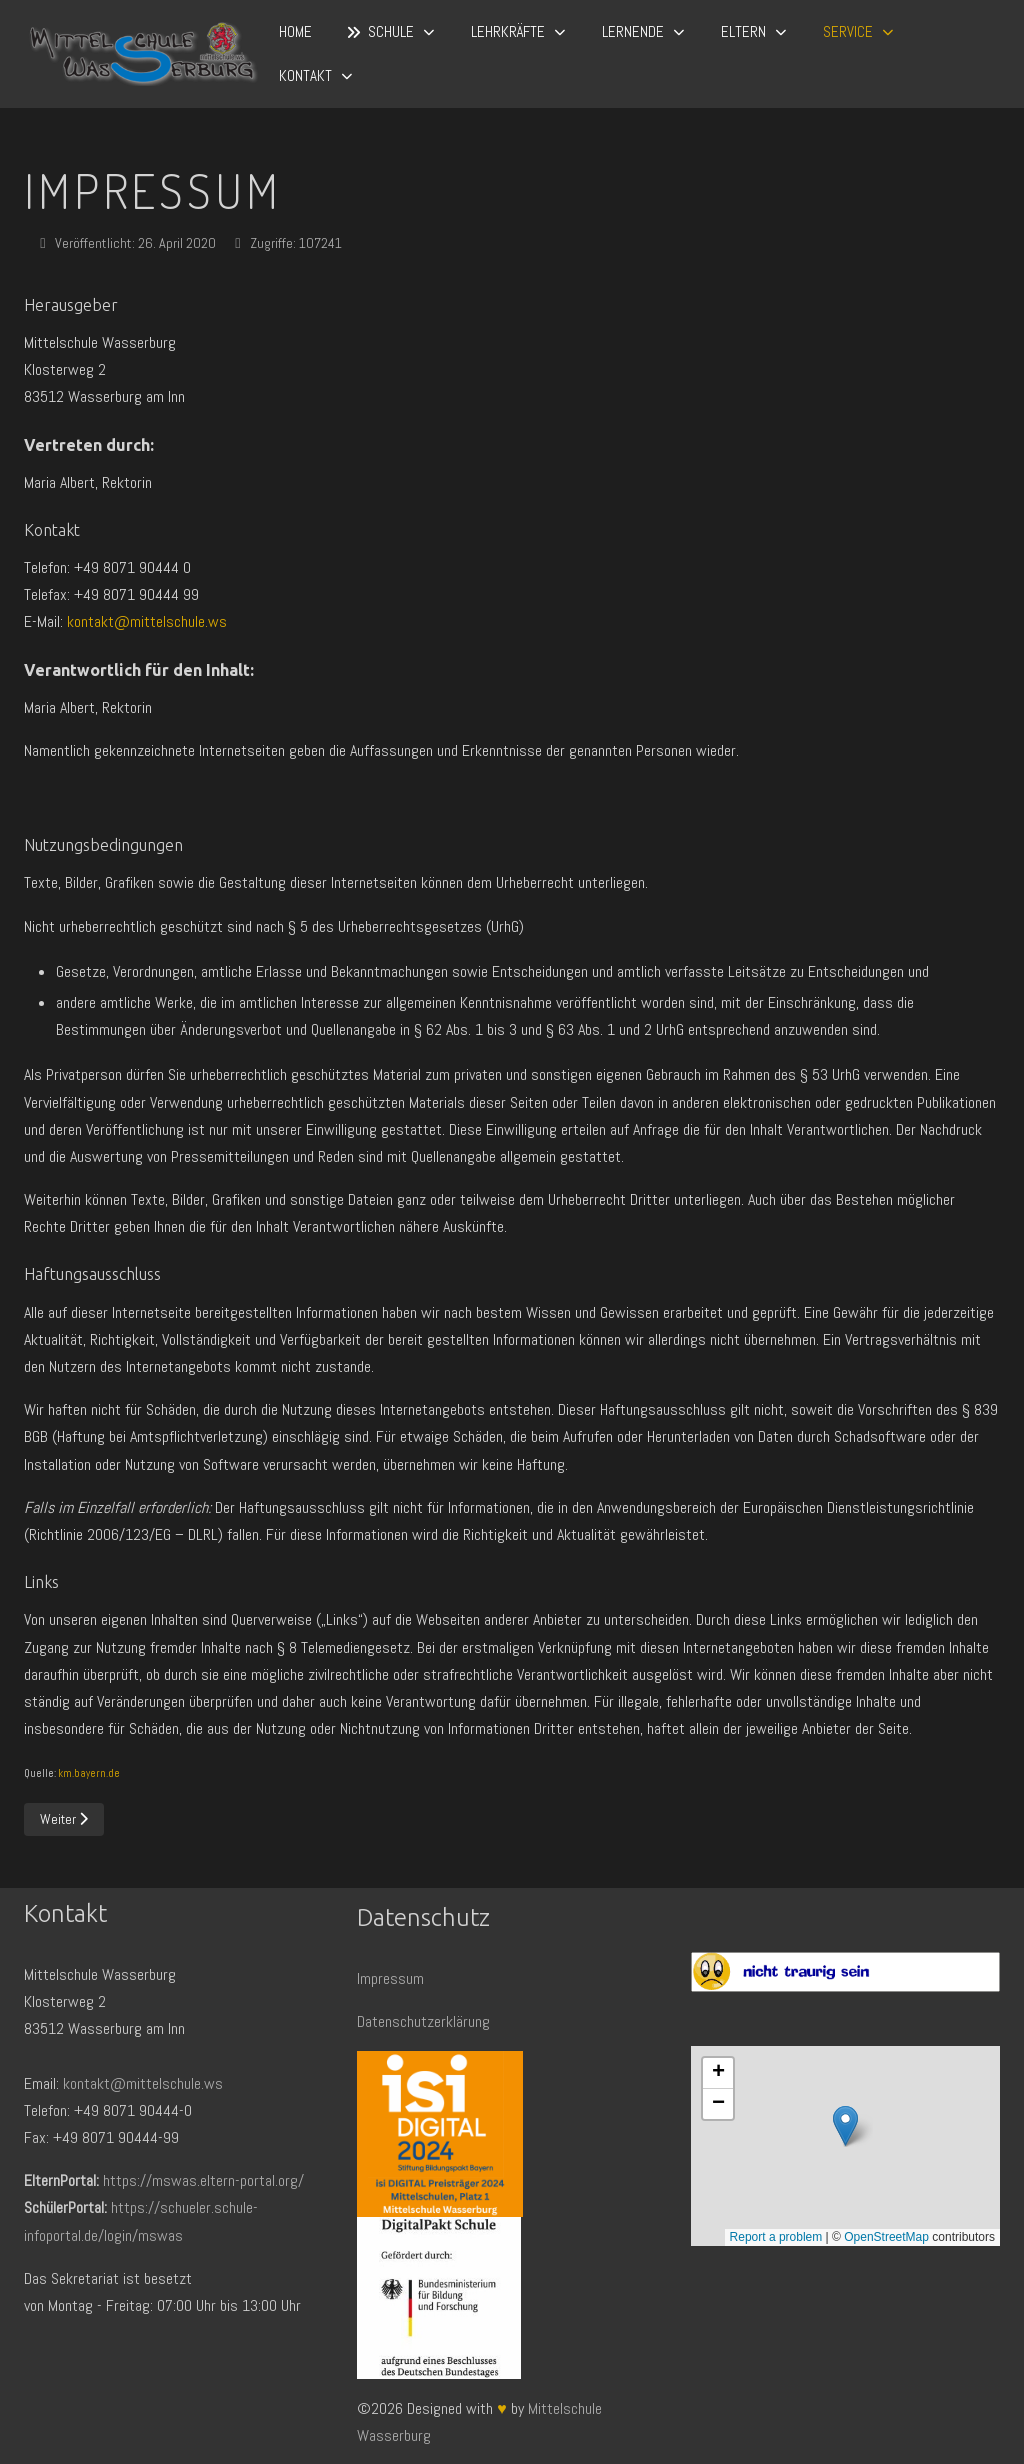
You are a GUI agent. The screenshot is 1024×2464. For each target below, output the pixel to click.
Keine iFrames (845, 2146)
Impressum (390, 1978)
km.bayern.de (89, 1773)
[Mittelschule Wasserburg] (143, 54)
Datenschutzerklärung (423, 2021)
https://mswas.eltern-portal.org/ (203, 2180)
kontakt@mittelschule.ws (147, 621)
